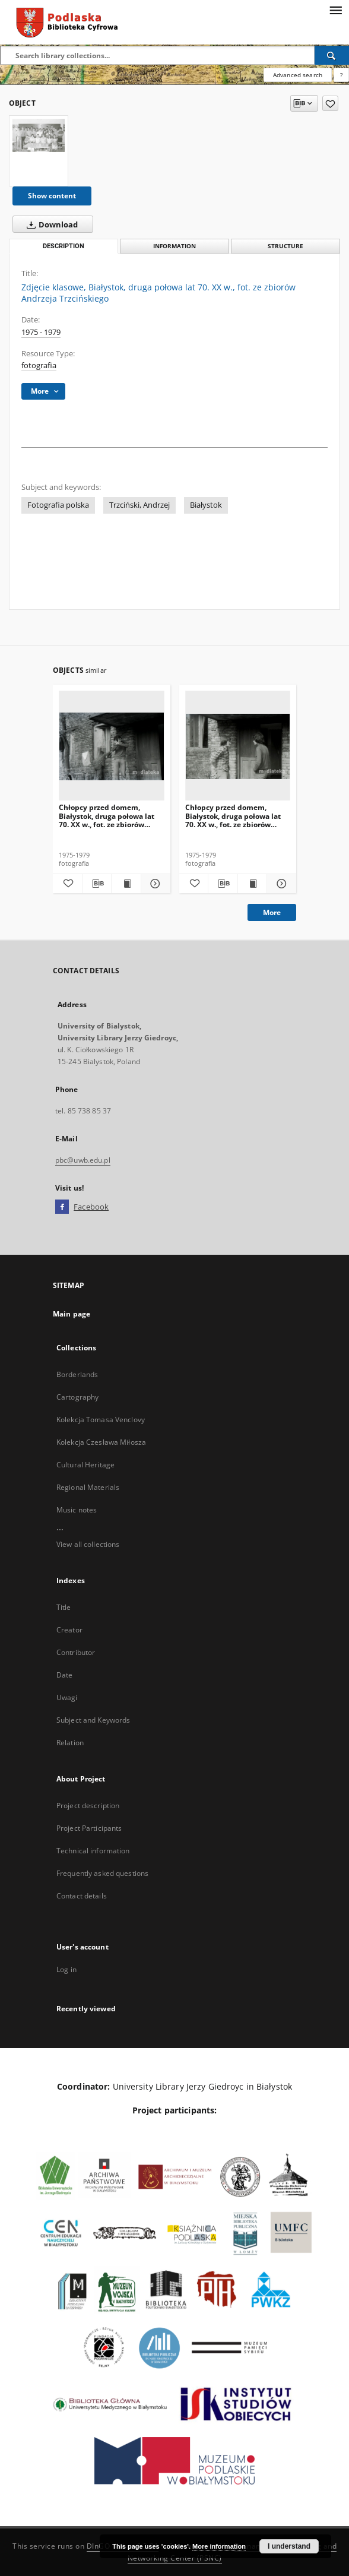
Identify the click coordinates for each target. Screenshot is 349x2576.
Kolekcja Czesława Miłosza (101, 1442)
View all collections (87, 1544)
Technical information (93, 1851)
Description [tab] (63, 246)
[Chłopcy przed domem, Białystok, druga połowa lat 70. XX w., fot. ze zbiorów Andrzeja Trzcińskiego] (111, 746)
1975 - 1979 (41, 332)
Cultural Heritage (85, 1465)
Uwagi (67, 1697)
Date (64, 1675)
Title (63, 1607)
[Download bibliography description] (97, 883)
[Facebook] (62, 1207)
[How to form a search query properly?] (341, 75)
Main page (71, 1314)
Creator (69, 1630)
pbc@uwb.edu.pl (82, 1160)
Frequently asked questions (102, 1873)
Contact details (81, 1896)
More (272, 912)
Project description (87, 1805)
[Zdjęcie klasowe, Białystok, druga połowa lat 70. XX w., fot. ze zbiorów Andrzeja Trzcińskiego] (38, 135)
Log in (66, 1969)
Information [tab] (174, 246)
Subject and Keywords (93, 1720)
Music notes (76, 1510)
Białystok (206, 505)
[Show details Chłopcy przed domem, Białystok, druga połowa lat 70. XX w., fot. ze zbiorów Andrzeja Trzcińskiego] (154, 883)
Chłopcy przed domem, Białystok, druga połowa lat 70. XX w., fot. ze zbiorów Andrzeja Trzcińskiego (106, 815)
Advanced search (297, 75)
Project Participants (89, 1828)
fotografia (38, 365)
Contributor (75, 1652)
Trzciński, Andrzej (139, 505)
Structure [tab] (285, 246)
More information (219, 2546)
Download (50, 224)
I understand (289, 2546)
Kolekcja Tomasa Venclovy (100, 1419)
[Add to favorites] (330, 103)
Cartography (77, 1397)
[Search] (332, 55)
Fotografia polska (58, 505)
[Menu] (335, 9)
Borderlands (77, 1374)
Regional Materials (87, 1487)
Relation (70, 1743)
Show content (52, 196)
